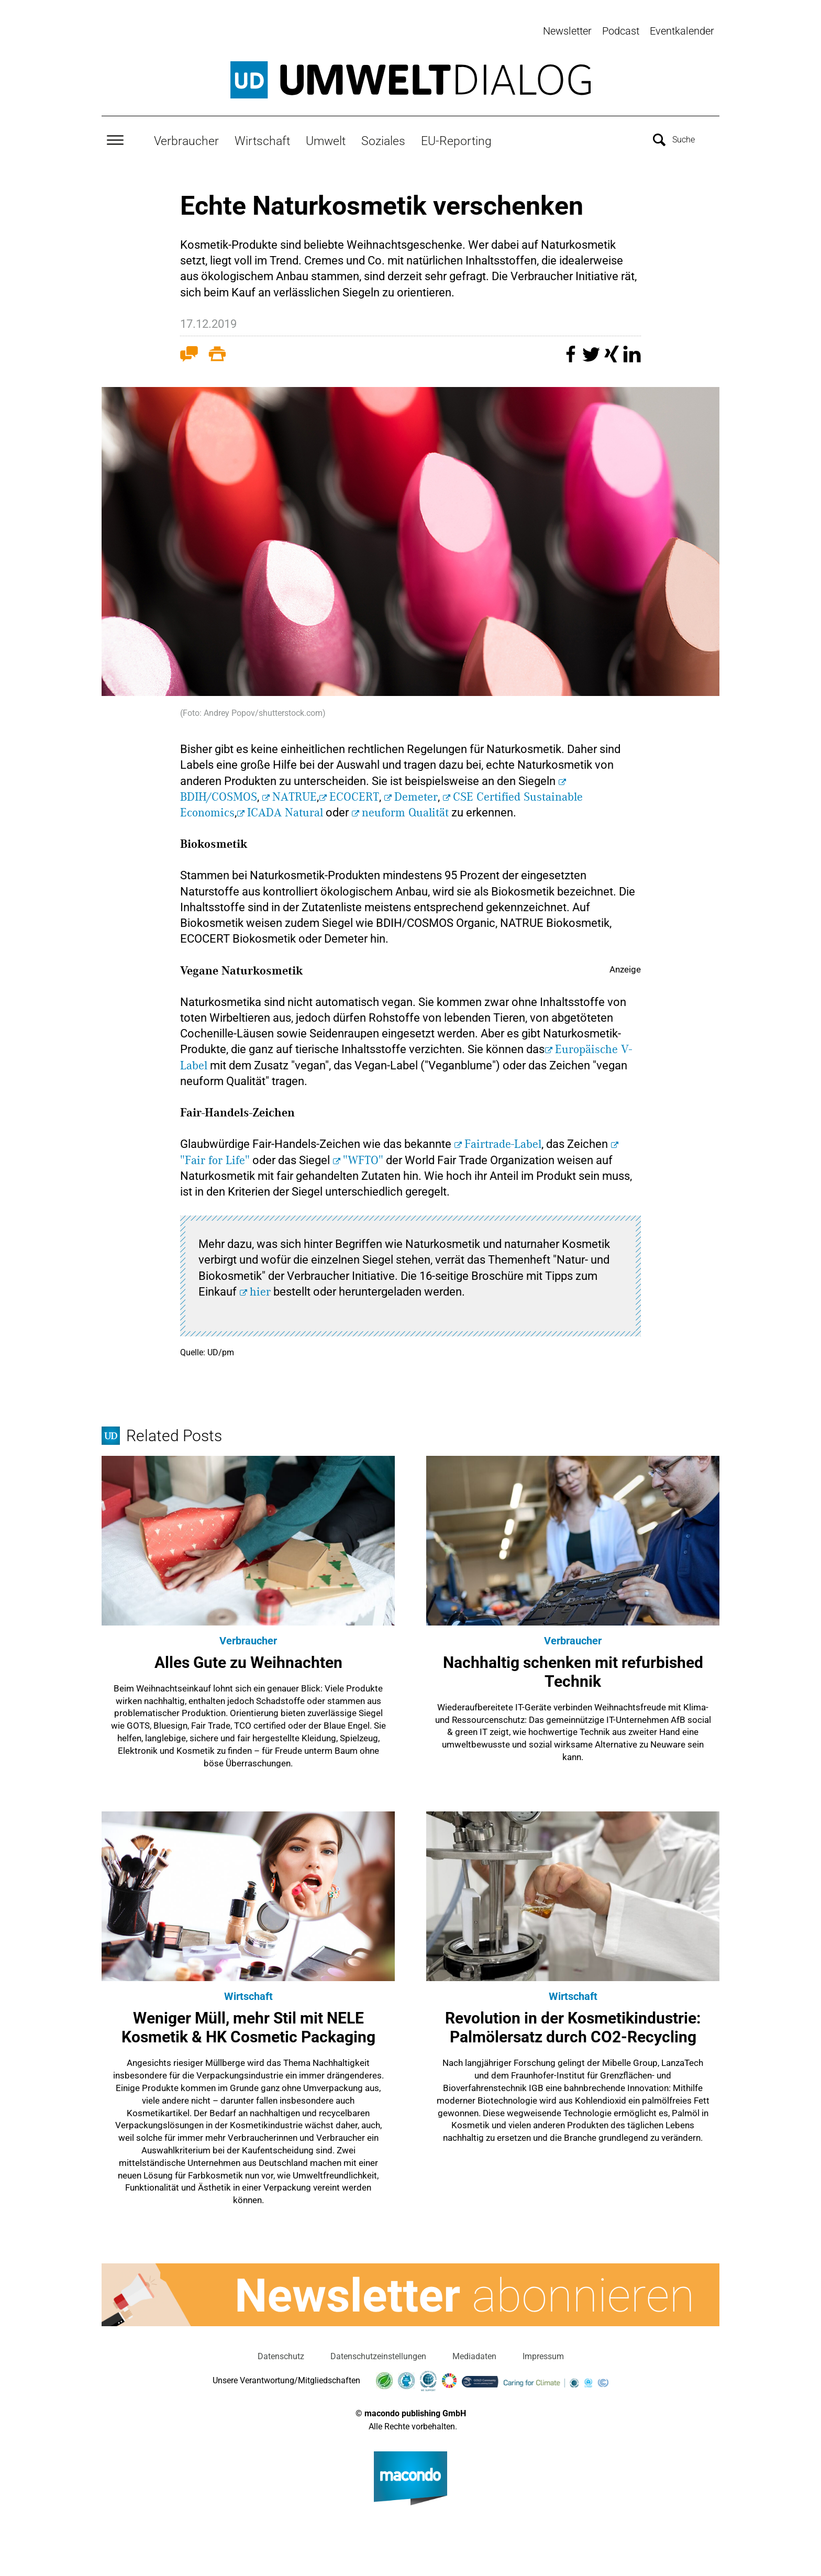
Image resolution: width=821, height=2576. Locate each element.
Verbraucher (186, 134)
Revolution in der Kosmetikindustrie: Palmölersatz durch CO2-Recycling (573, 2021)
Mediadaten (474, 2350)
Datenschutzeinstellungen (378, 2350)
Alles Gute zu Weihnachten (248, 1656)
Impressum (543, 2350)
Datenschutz (281, 2350)
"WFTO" (363, 1154)
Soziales (383, 134)
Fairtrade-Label (502, 1138)
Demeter (416, 791)
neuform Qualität (405, 806)
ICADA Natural (285, 806)
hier (260, 1285)
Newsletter (567, 31)
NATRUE (294, 791)
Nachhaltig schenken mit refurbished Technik (573, 1665)
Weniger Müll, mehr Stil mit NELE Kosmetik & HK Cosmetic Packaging (248, 2021)
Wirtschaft (262, 134)
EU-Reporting (456, 134)
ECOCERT (354, 791)
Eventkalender (682, 31)
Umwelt (326, 134)
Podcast (620, 31)
